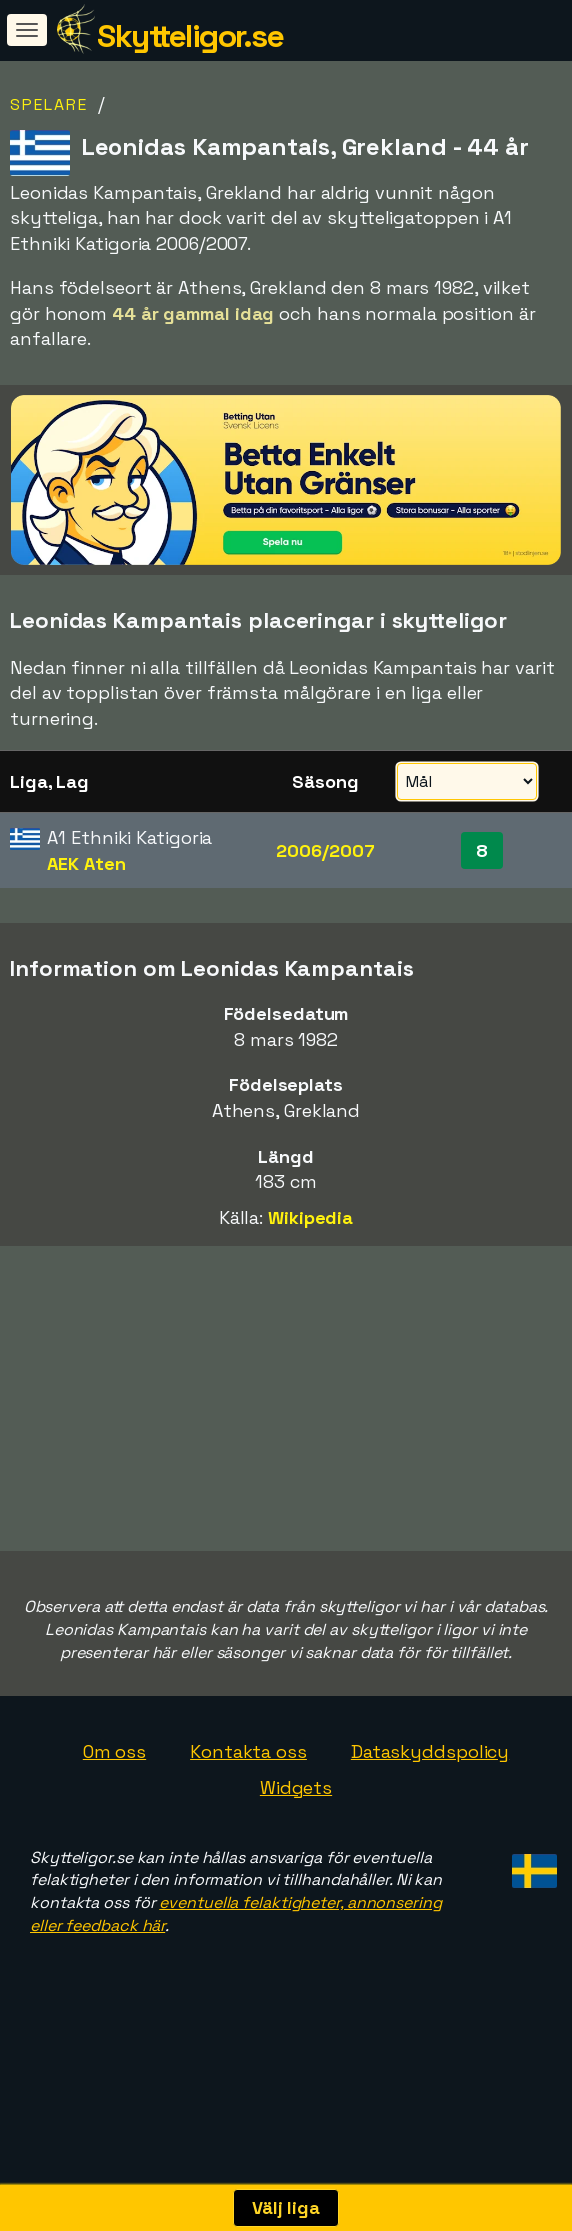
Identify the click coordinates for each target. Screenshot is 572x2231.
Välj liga (286, 2207)
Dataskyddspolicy (430, 1801)
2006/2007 (325, 850)
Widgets (296, 1837)
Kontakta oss (248, 1801)
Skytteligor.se (190, 36)
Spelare (49, 104)
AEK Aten (86, 863)
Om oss (114, 1801)
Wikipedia (310, 1217)
